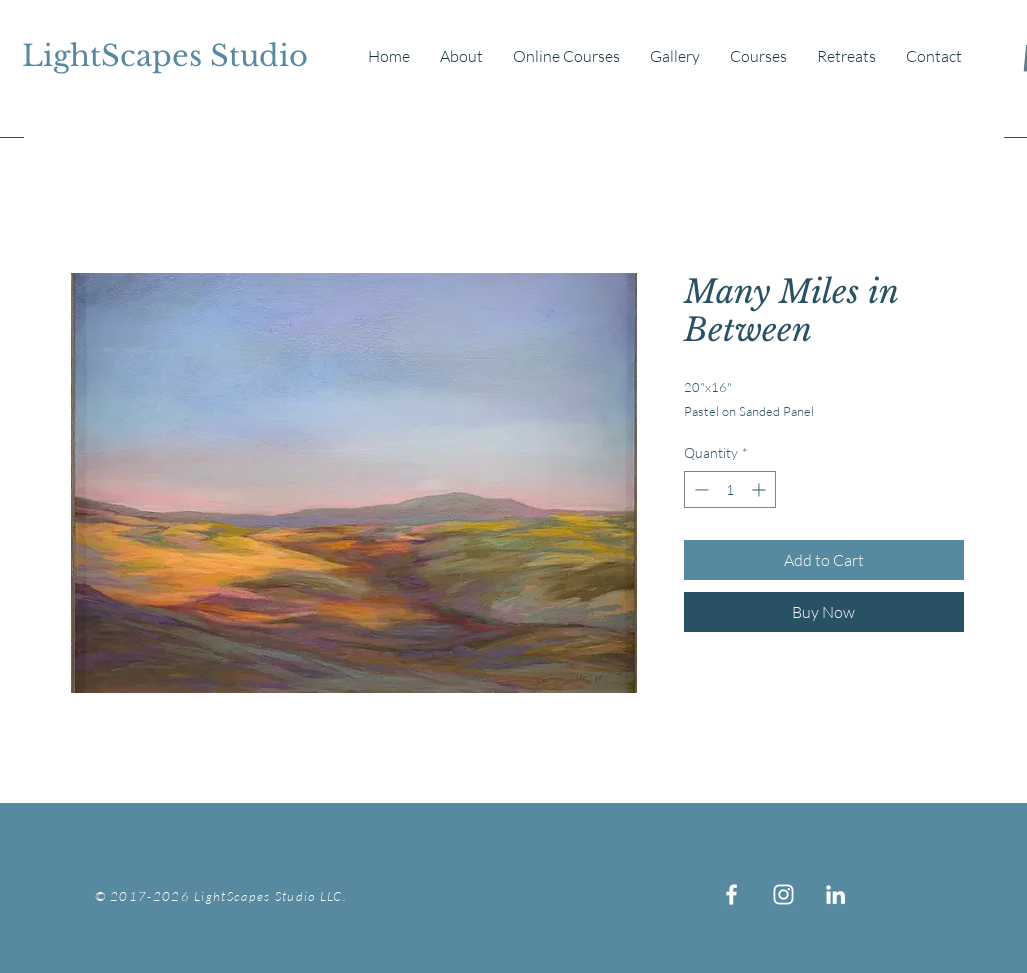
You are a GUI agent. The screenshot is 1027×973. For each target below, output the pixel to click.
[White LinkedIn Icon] (835, 894)
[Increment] (760, 489)
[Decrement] (699, 489)
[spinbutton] (730, 489)
